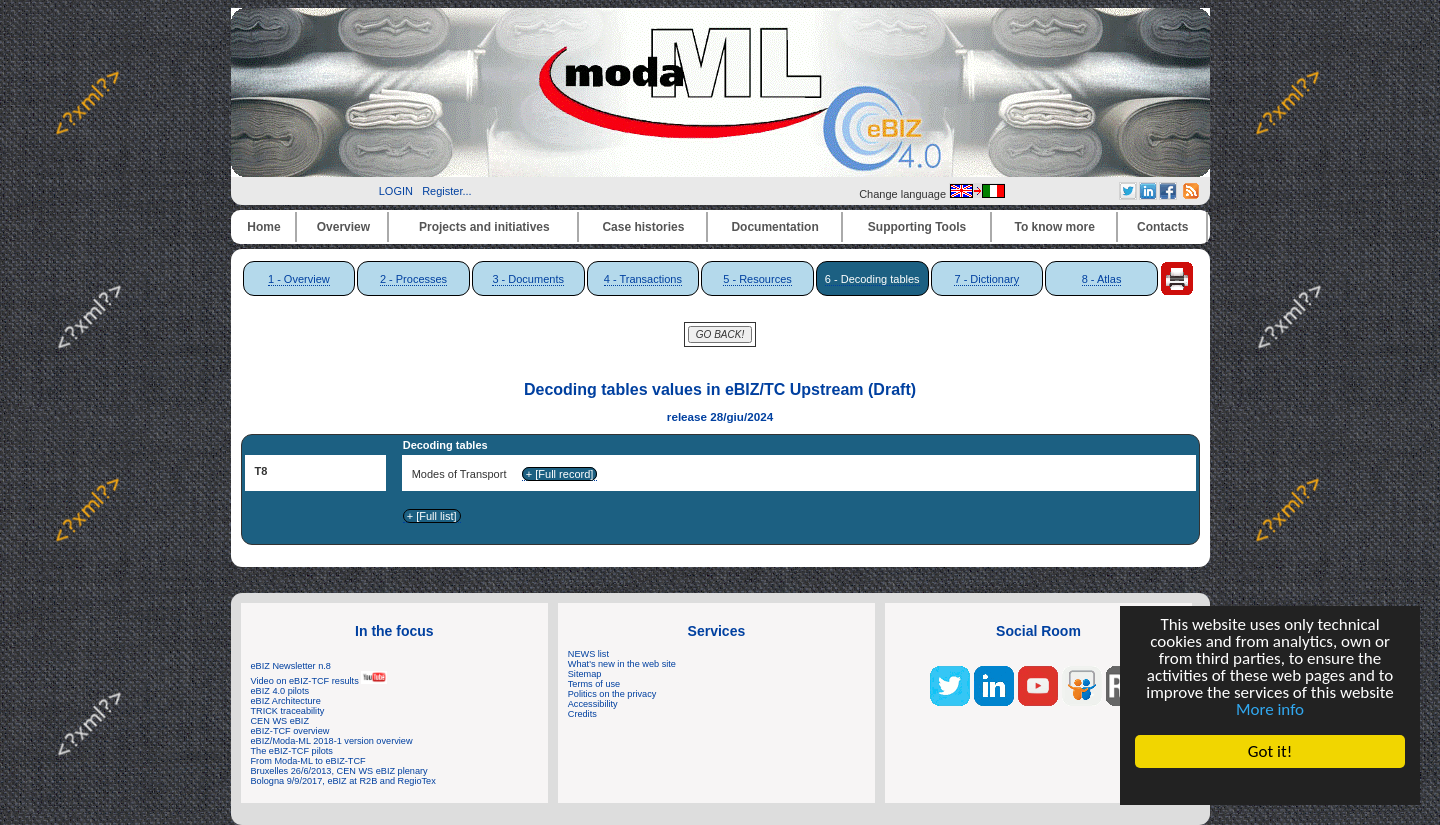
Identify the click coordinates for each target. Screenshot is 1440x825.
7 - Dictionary (986, 279)
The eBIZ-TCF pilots (292, 751)
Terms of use (594, 684)
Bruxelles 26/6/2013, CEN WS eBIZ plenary (339, 771)
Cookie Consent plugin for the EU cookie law (1270, 786)
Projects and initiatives (484, 227)
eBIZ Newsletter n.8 (291, 666)
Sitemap (585, 674)
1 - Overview (299, 279)
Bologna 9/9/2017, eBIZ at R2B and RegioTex (343, 781)
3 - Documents (528, 279)
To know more (1055, 227)
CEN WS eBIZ (280, 721)
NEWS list (588, 654)
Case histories (643, 227)
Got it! (1270, 751)
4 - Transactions (643, 279)
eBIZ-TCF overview (290, 731)
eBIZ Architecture (286, 701)
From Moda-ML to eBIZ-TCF (308, 761)
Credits (582, 714)
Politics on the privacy (612, 694)
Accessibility (593, 704)
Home (263, 227)
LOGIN (396, 191)
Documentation (774, 227)
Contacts (1162, 227)
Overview (343, 227)
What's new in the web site (622, 664)
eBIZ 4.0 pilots (280, 691)
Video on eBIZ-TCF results (319, 681)
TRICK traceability (288, 711)
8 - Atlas (1102, 279)
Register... (447, 191)
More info (1270, 709)
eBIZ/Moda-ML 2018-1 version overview (332, 741)
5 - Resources (757, 279)
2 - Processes (413, 279)
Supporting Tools (917, 227)
